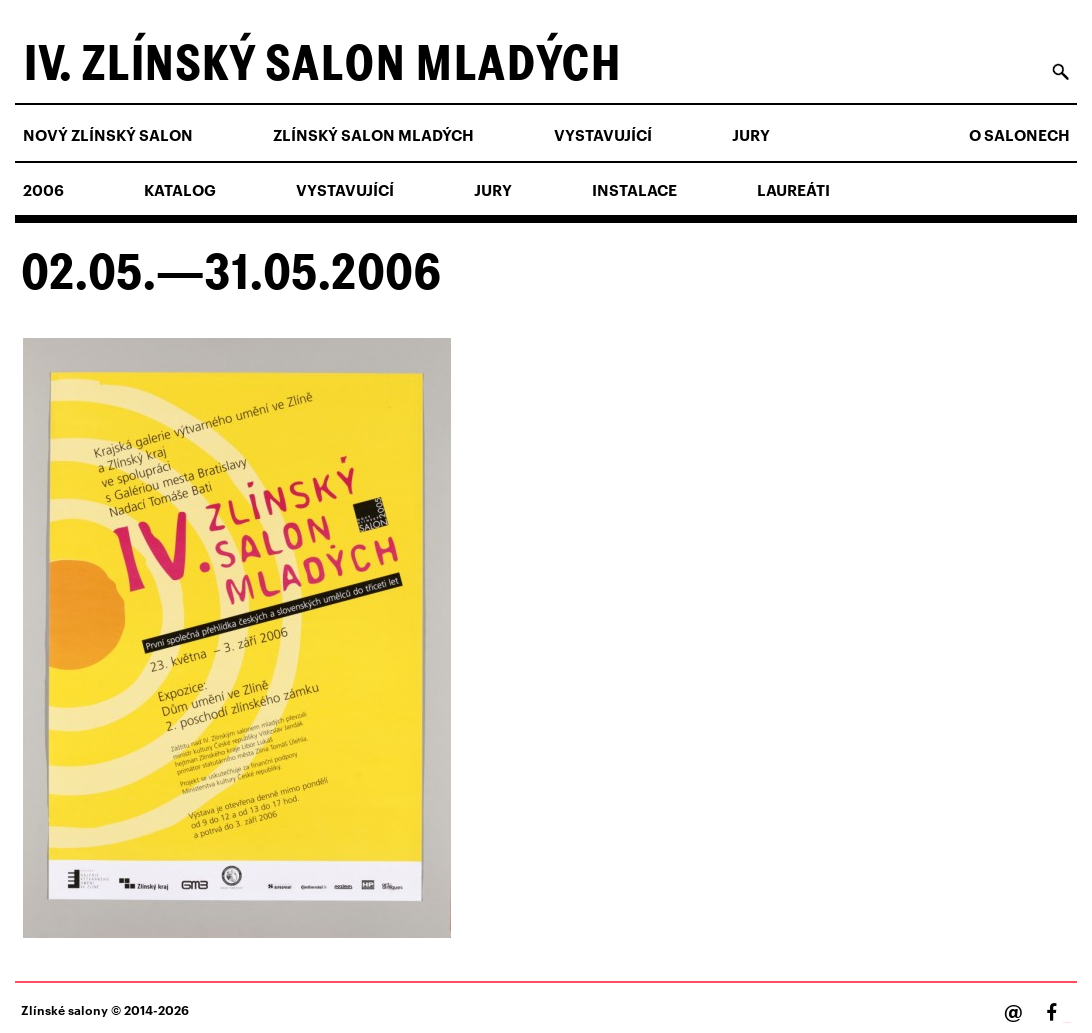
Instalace (634, 190)
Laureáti (793, 190)
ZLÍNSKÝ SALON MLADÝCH (373, 135)
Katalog (180, 190)
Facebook (1067, 1022)
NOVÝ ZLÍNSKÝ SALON (108, 135)
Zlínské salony (64, 1009)
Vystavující (603, 135)
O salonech (1019, 135)
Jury (751, 135)
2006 (43, 190)
